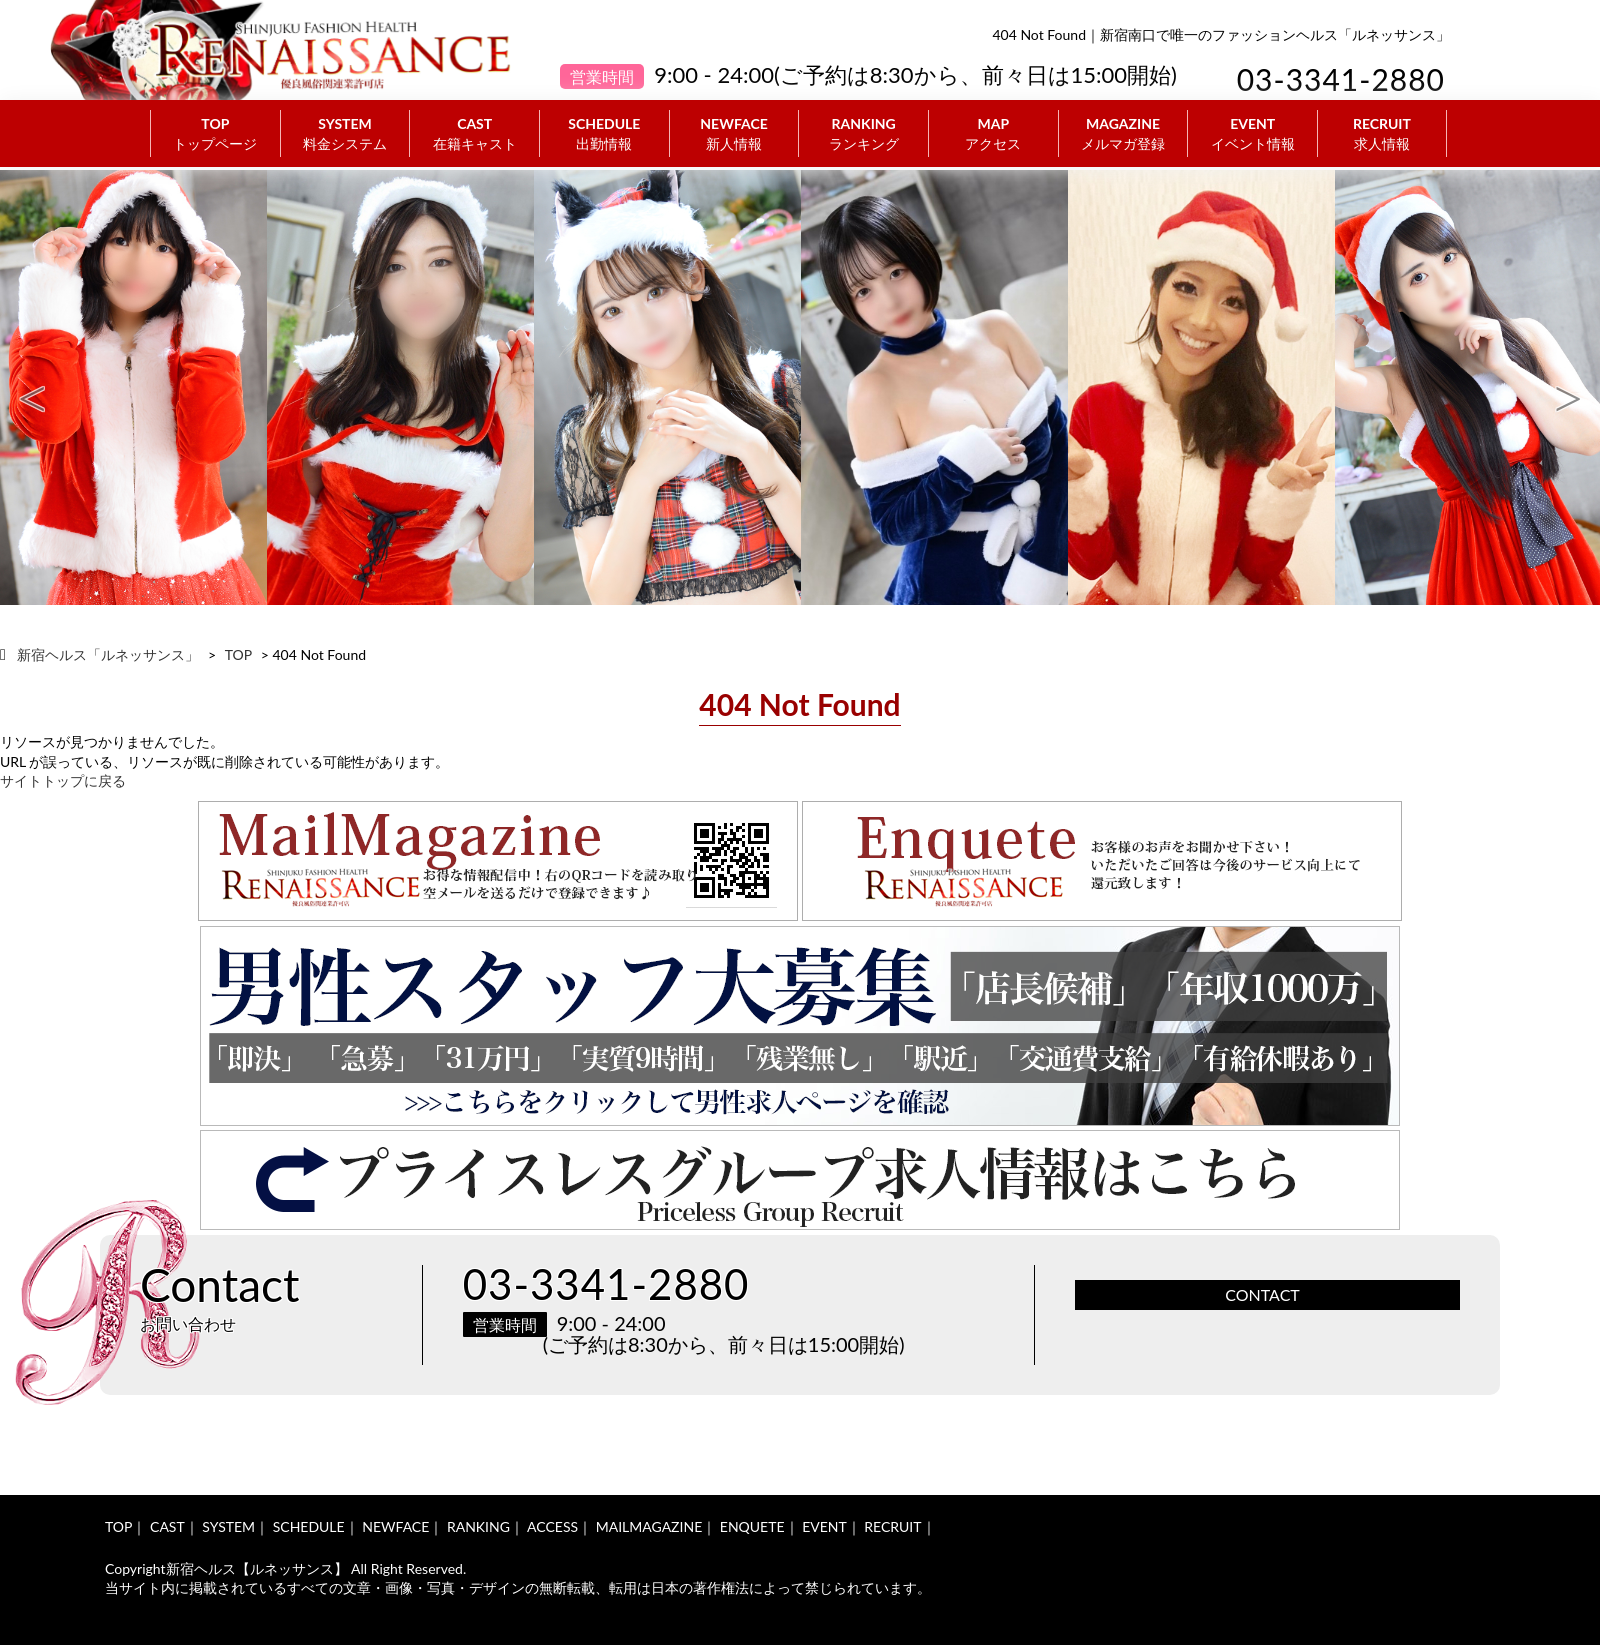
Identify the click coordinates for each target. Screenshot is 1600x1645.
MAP (993, 134)
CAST (474, 134)
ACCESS (552, 1526)
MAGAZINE (1123, 134)
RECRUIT (1382, 134)
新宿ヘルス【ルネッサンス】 (257, 1568)
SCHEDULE (604, 134)
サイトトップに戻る (63, 780)
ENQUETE (752, 1526)
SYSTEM (345, 134)
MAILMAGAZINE (649, 1526)
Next (1568, 388)
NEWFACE (734, 134)
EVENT (1252, 134)
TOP (215, 134)
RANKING (863, 134)
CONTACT (1262, 1294)
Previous (32, 388)
